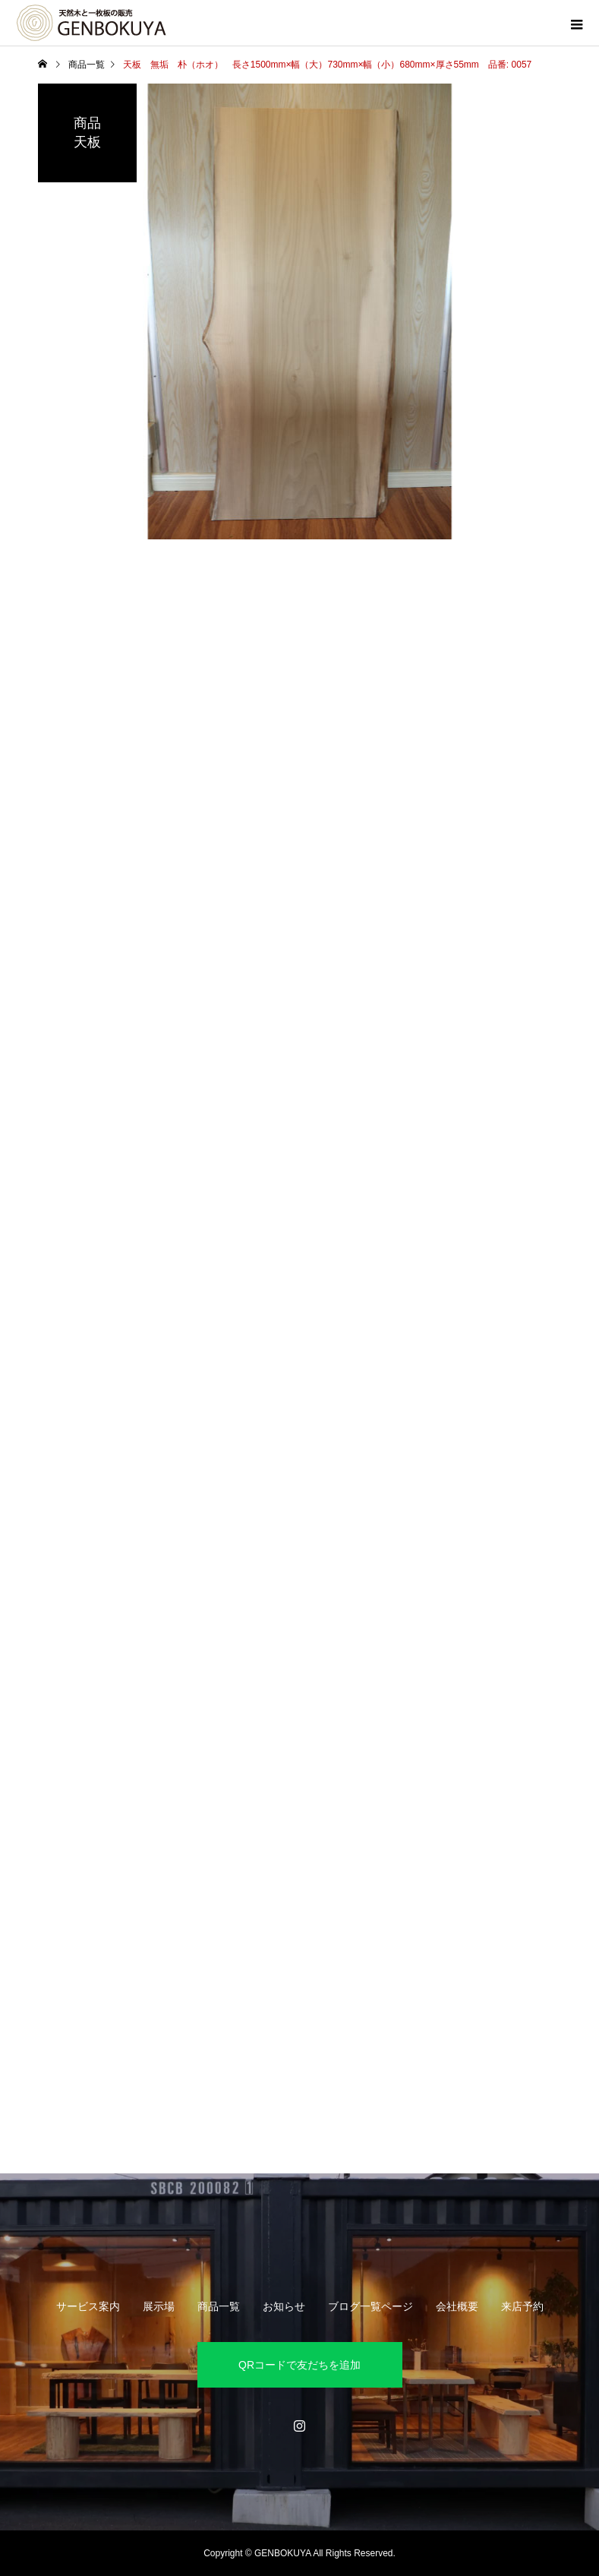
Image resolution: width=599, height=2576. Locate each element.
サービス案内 (88, 2306)
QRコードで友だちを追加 (299, 2365)
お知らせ (284, 2306)
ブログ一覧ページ (370, 2306)
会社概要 (457, 2306)
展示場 (159, 2306)
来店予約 (522, 2306)
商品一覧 (218, 2306)
